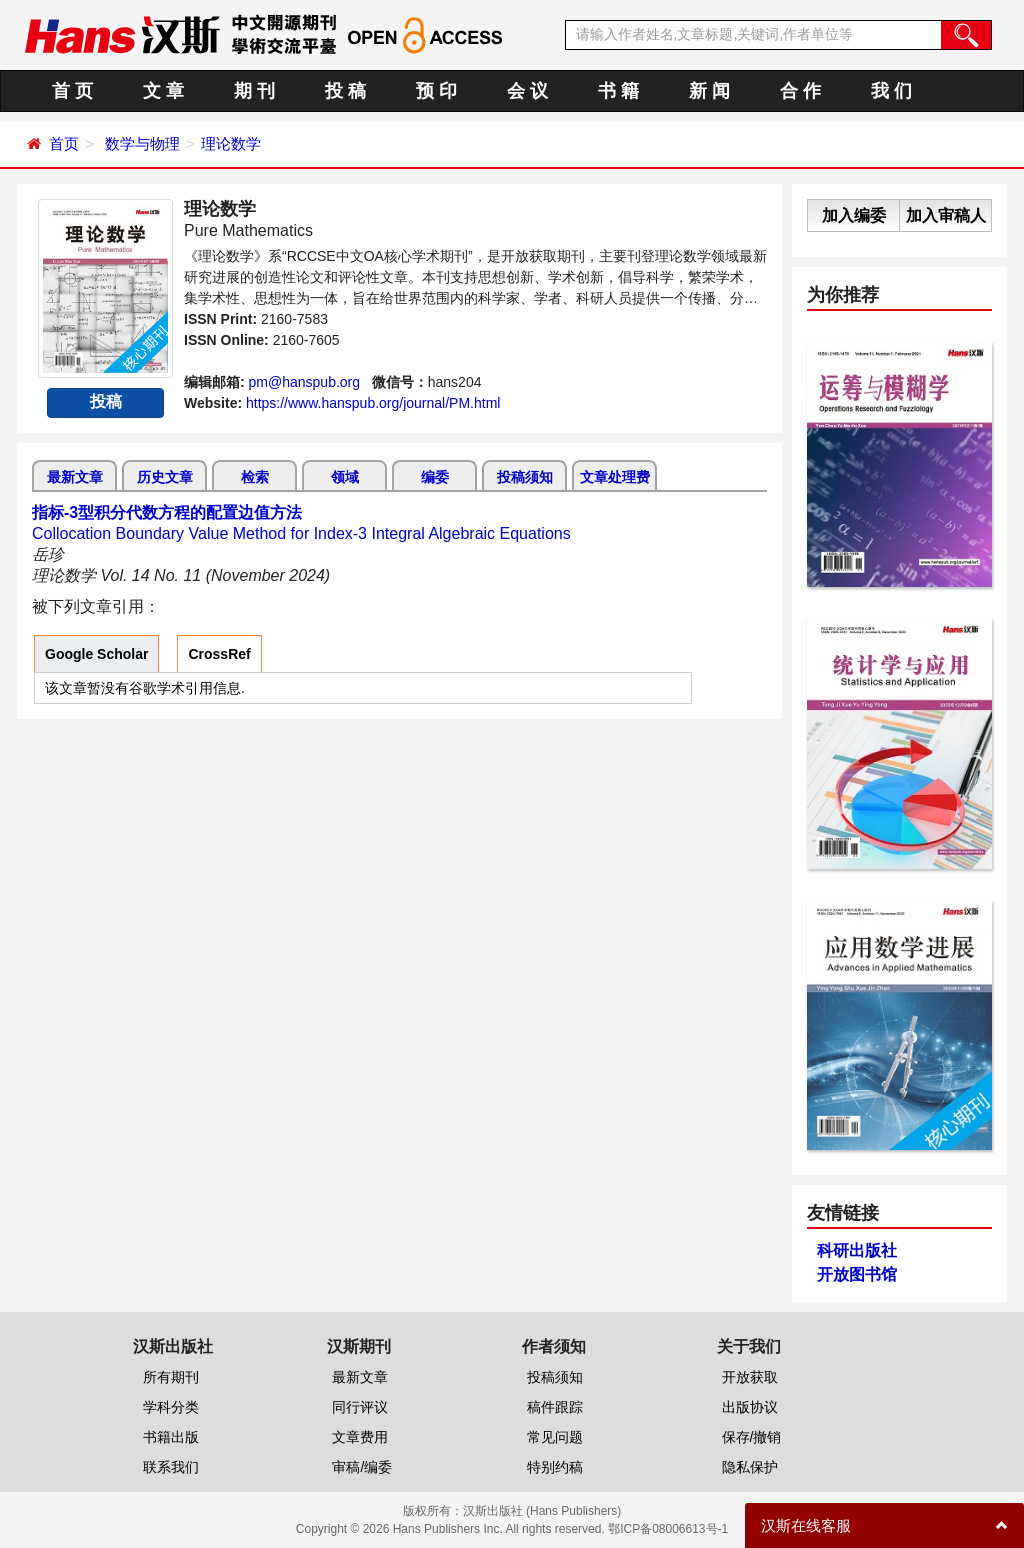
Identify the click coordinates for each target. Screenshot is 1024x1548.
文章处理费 (615, 477)
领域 (345, 477)
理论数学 (231, 143)
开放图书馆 (857, 1274)
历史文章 (165, 477)
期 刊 (254, 91)
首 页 (72, 91)
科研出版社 (857, 1250)
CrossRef (219, 654)
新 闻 (709, 91)
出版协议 (750, 1407)
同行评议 (360, 1407)
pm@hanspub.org (305, 382)
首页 (64, 143)
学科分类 (171, 1407)
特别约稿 (555, 1467)
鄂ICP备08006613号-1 (668, 1529)
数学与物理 (142, 143)
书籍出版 (171, 1437)
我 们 (891, 91)
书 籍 (618, 91)
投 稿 (345, 91)
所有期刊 (171, 1377)
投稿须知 (525, 477)
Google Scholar (96, 654)
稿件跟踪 (555, 1407)
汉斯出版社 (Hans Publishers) (542, 1511)
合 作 (800, 91)
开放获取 (750, 1377)
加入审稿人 (946, 215)
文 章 (163, 91)
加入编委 (854, 215)
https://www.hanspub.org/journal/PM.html (373, 403)
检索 (255, 477)
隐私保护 (750, 1467)
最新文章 (75, 477)
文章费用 (360, 1437)
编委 (435, 477)
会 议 (527, 91)
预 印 (436, 91)
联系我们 (171, 1467)
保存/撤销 (752, 1437)
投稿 (106, 401)
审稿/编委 (362, 1467)
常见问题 (555, 1437)
